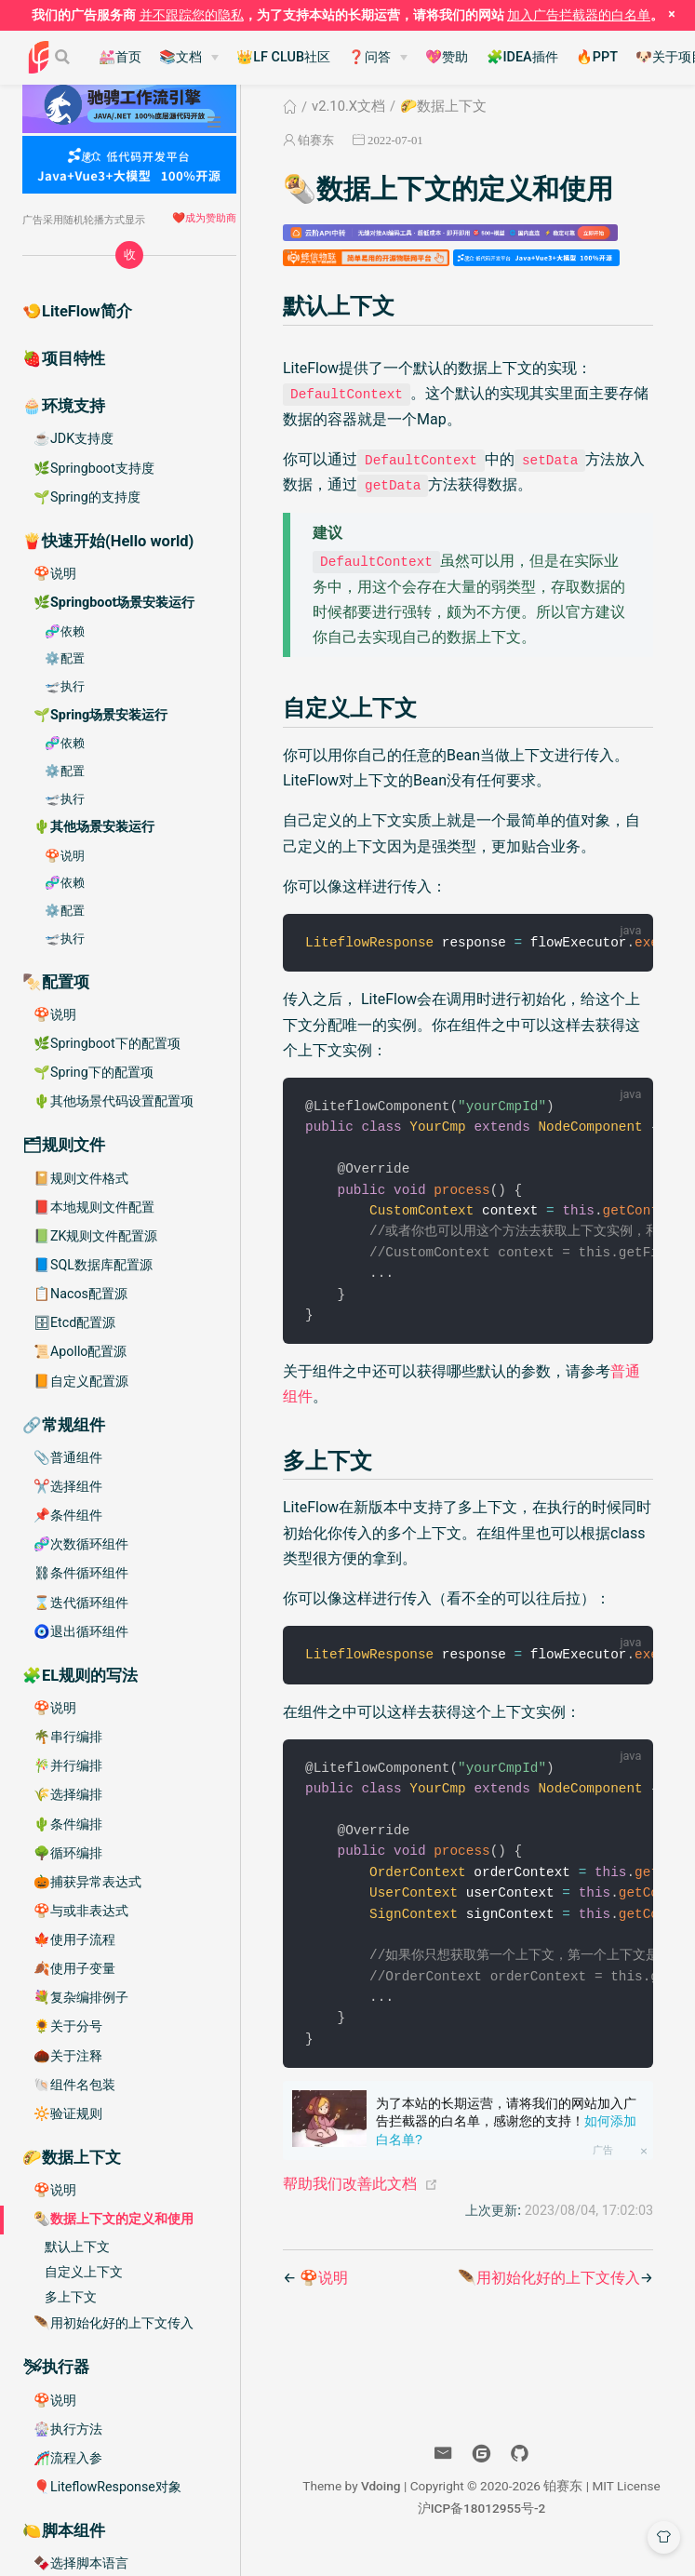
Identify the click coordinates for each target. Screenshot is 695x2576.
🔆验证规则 (67, 2113)
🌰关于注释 (67, 2055)
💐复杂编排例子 (80, 1997)
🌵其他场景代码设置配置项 (113, 1100)
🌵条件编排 (67, 1824)
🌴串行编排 (67, 1736)
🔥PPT (597, 57)
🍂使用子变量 (74, 1968)
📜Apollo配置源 (80, 1351)
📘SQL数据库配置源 (93, 1264)
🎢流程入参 (67, 2457)
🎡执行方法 (67, 2429)
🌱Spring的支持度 (86, 497)
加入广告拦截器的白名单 (578, 14)
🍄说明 (54, 573)
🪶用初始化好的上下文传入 (113, 2322)
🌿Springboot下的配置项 (106, 1043)
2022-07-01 (395, 140)
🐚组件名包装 (74, 2084)
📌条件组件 (67, 1515)
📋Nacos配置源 (80, 1293)
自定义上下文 (84, 2271)
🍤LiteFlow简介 (77, 311)
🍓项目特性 (63, 359)
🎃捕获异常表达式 (87, 1881)
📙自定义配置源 (80, 1381)
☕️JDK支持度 (73, 438)
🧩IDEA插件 (522, 57)
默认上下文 (77, 2246)
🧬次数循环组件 (80, 1543)
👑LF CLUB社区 (283, 57)
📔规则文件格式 (80, 1178)
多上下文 (71, 2296)
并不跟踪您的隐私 (192, 14)
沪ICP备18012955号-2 (482, 2527)
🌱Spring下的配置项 (93, 1072)
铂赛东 (316, 140)
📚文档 (180, 57)
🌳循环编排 (67, 1852)
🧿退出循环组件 (80, 1631)
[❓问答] (378, 57)
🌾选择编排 (67, 1794)
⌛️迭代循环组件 (80, 1602)
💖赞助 (446, 57)
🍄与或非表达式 (80, 1910)
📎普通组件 (67, 1457)
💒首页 (120, 57)
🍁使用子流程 (74, 1939)
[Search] (64, 57)
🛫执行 (65, 686)
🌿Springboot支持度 (93, 468)
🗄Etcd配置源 (74, 1322)
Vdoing (381, 2505)
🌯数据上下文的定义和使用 (113, 2218)
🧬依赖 (65, 631)
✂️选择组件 (67, 1486)
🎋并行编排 (67, 1765)
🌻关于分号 (67, 2026)
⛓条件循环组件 (80, 1572)
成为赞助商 (210, 217)
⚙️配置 (65, 658)
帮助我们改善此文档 (350, 2203)
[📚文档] (189, 57)
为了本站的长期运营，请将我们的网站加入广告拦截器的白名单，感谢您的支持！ (506, 2141)
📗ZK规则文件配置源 (95, 1235)
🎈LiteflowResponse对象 (107, 2486)
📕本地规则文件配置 (93, 1207)
